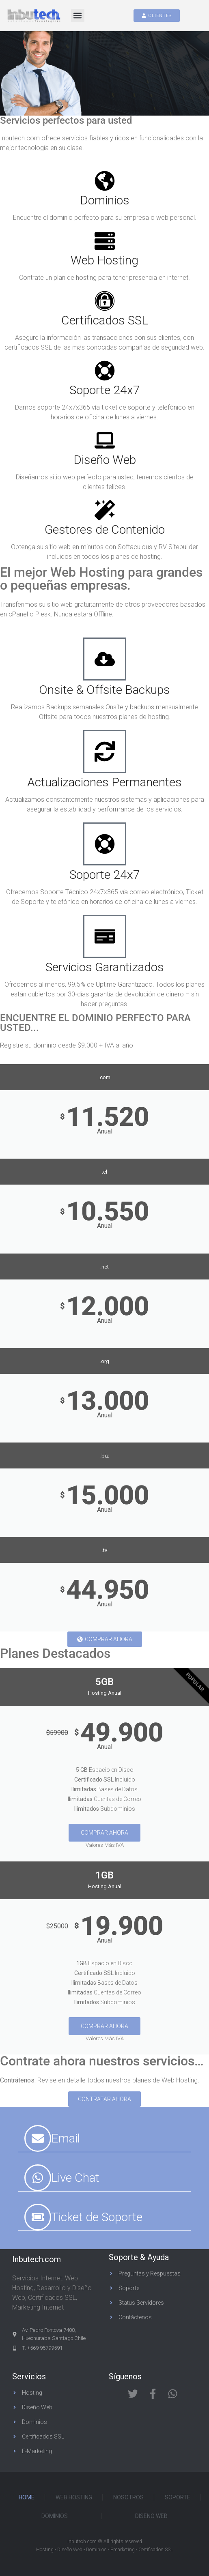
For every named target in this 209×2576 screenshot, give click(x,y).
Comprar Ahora (104, 1832)
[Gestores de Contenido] (105, 510)
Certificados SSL (104, 320)
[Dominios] (105, 181)
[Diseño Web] (105, 440)
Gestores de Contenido (105, 529)
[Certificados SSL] (105, 301)
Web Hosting (104, 260)
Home (26, 2497)
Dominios (104, 200)
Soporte (177, 2497)
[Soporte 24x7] (105, 371)
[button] (77, 15)
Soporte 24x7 (104, 390)
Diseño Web (104, 460)
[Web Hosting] (105, 241)
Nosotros (128, 2497)
